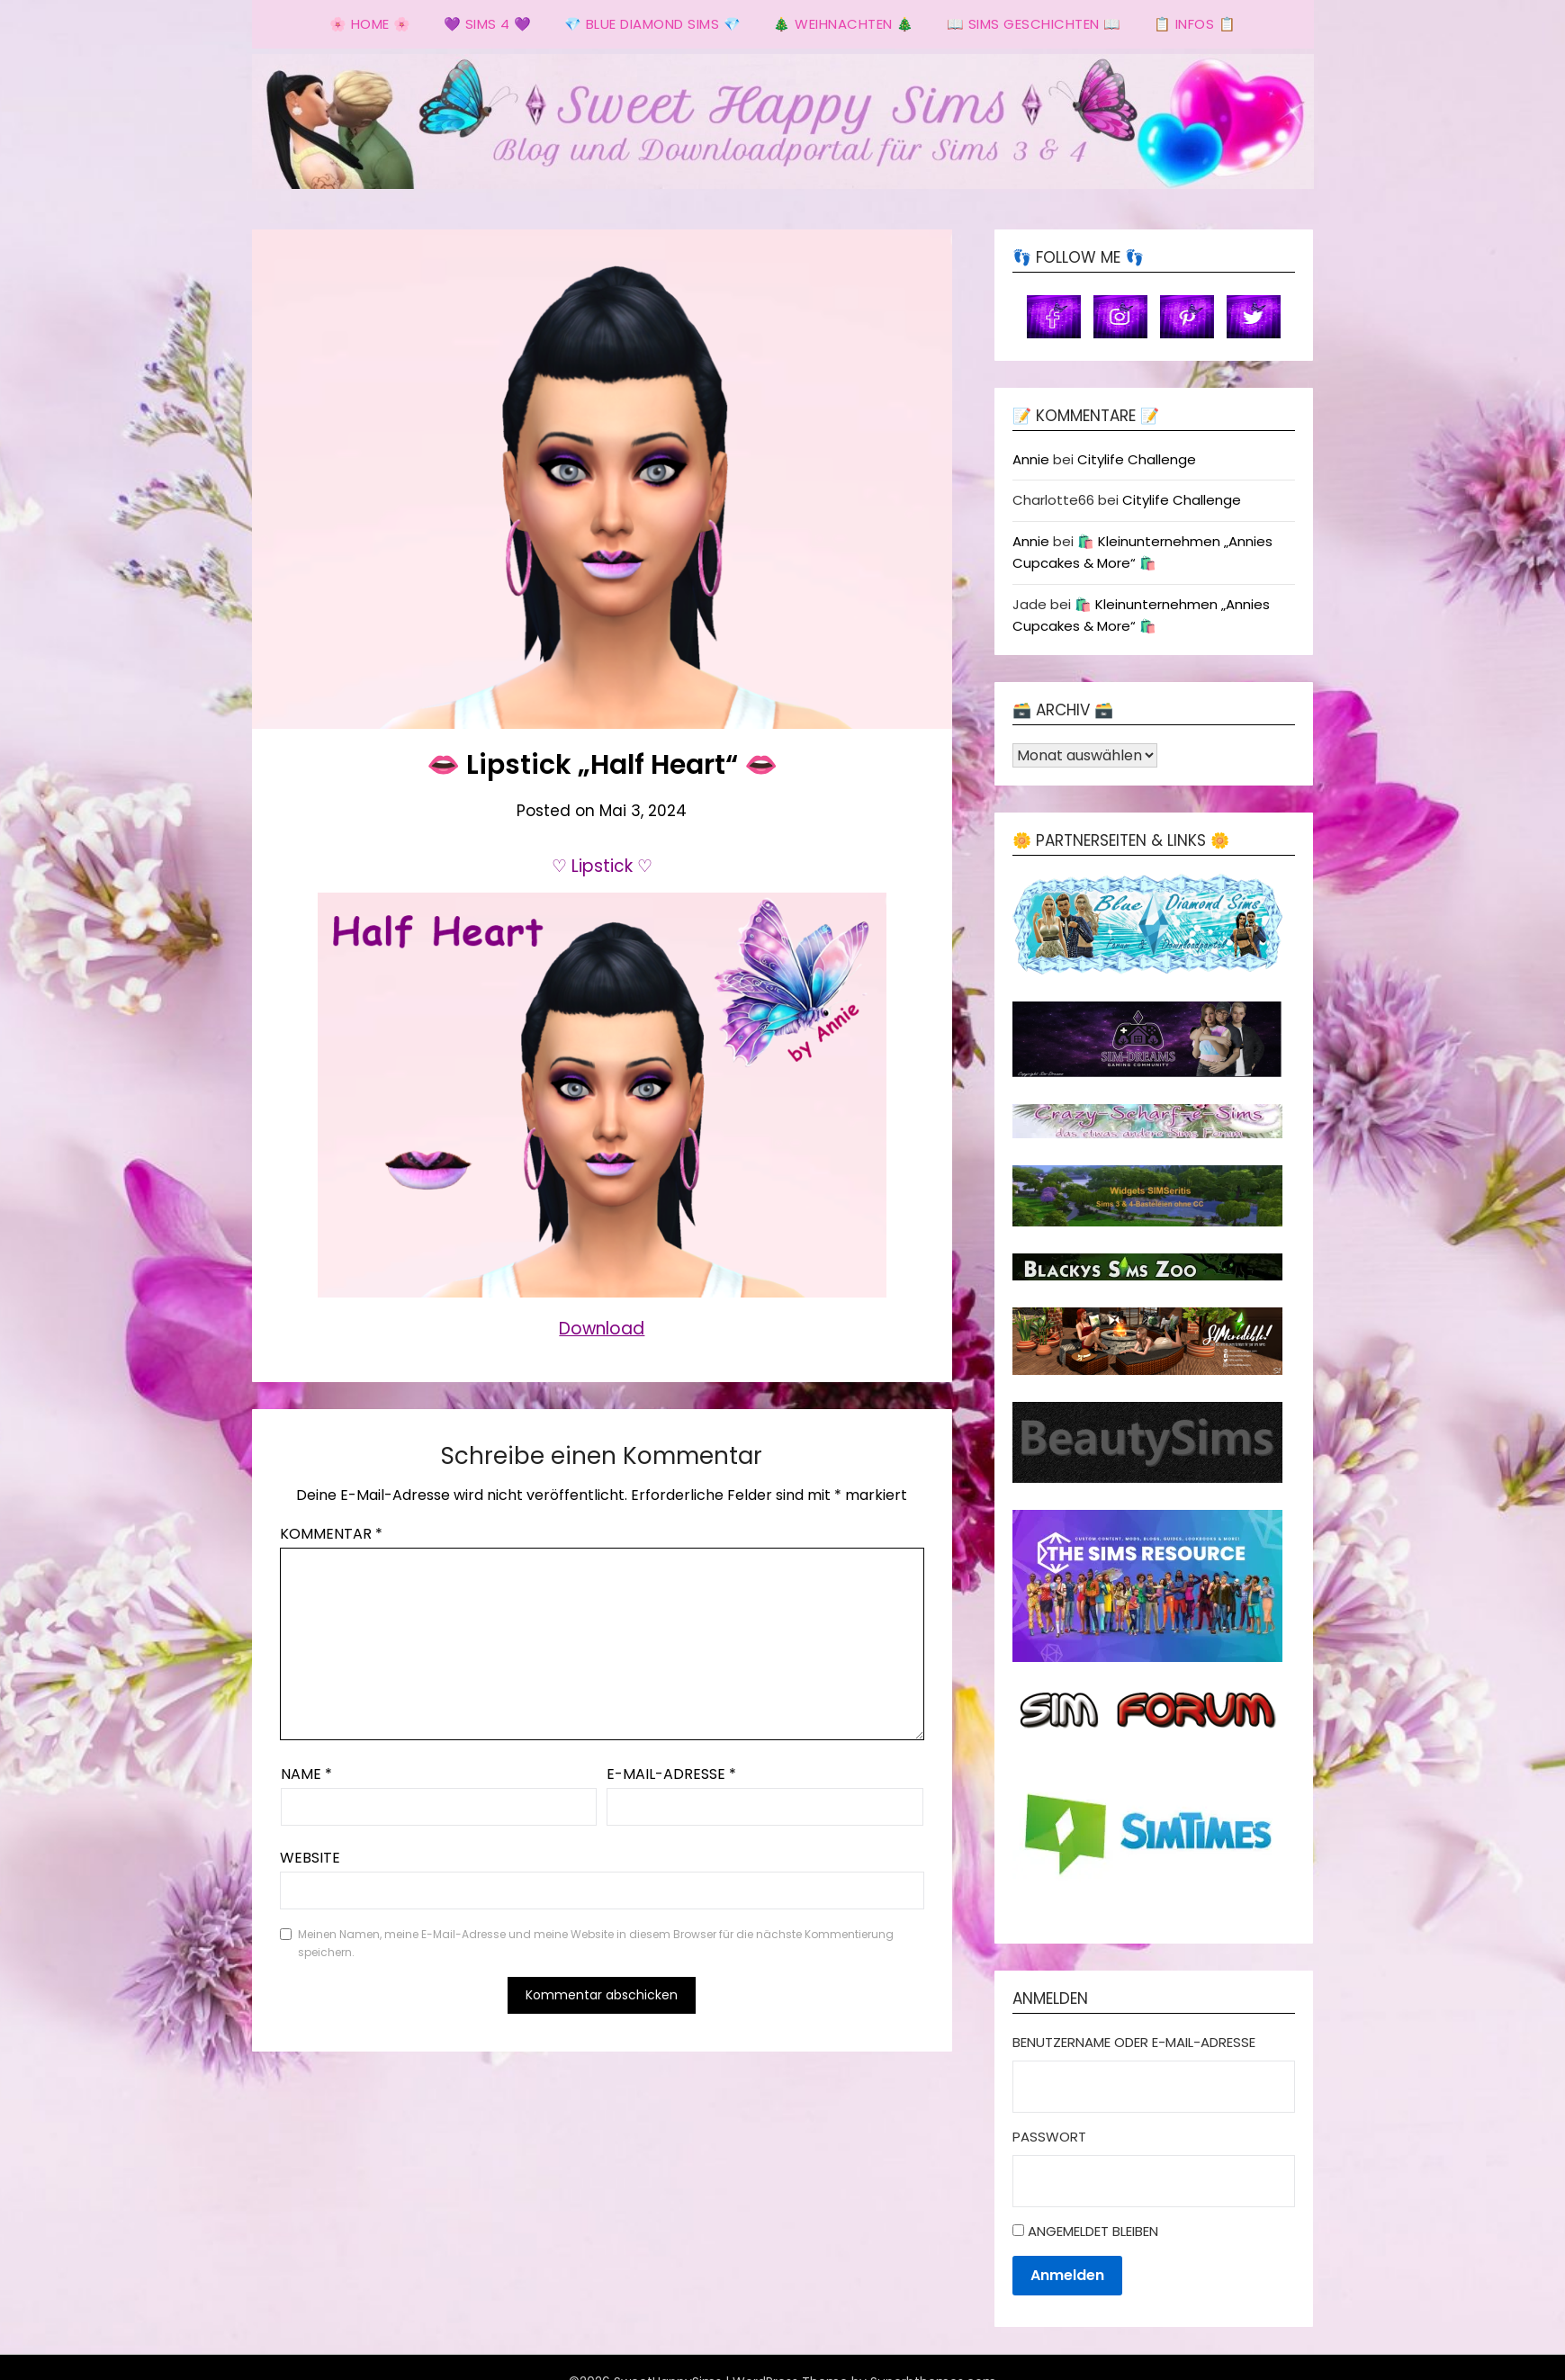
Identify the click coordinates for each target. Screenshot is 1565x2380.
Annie (1030, 459)
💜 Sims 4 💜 (488, 23)
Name (306, 1774)
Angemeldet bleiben (1093, 2231)
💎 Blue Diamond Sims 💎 (653, 23)
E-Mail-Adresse (671, 1774)
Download (601, 1328)
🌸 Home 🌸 (370, 23)
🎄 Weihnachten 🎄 (843, 23)
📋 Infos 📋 (1195, 23)
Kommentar (331, 1533)
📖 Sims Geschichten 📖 (1034, 23)
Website (310, 1857)
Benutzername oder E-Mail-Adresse (1133, 2042)
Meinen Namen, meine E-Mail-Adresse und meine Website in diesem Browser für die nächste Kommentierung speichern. (596, 1943)
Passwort (1049, 2136)
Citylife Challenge (1136, 459)
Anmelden (1067, 2275)
